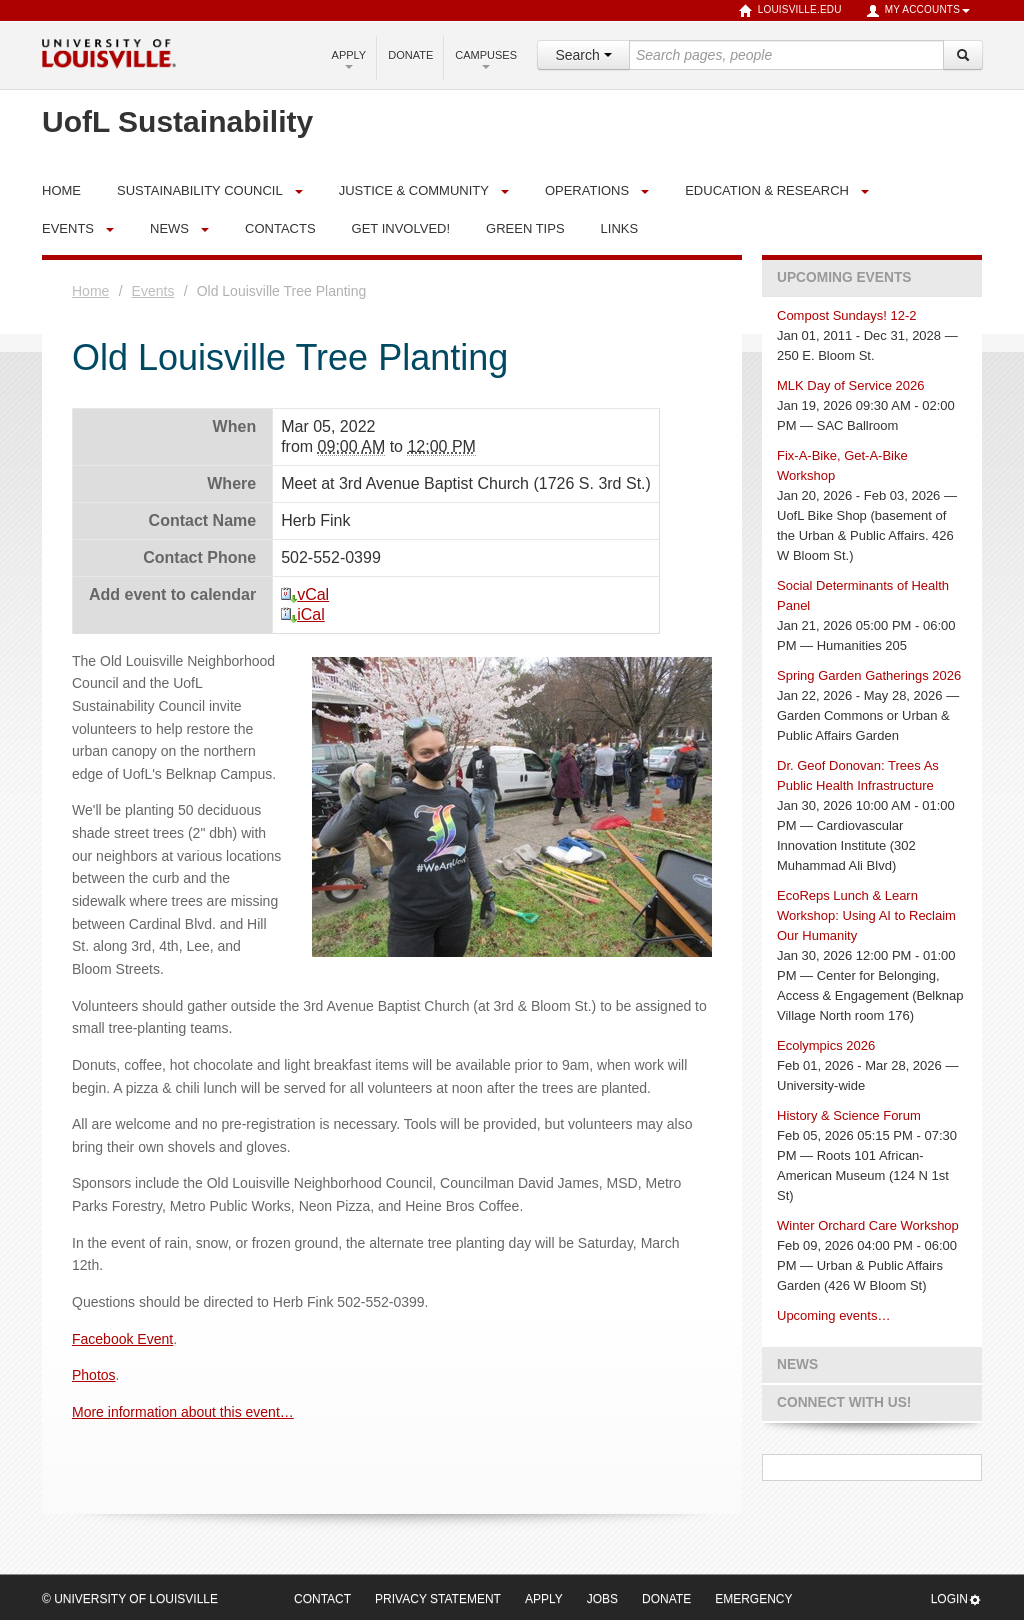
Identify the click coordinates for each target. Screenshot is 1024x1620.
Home (90, 291)
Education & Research (767, 190)
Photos (94, 1375)
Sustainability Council (200, 190)
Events (68, 228)
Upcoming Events (844, 277)
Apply (349, 59)
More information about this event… (183, 1412)
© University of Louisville (130, 1599)
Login (956, 1599)
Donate (410, 55)
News (169, 228)
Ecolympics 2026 (826, 1045)
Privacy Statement (438, 1599)
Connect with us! (844, 1402)
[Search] (963, 55)
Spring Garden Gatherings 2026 (869, 675)
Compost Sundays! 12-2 (846, 315)
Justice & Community (414, 190)
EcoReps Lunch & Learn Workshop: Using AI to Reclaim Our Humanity (866, 915)
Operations (587, 190)
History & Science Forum (849, 1115)
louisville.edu (790, 11)
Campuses (486, 59)
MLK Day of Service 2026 (850, 385)
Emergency (753, 1599)
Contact (322, 1599)
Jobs (602, 1599)
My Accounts (918, 11)
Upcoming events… (833, 1315)
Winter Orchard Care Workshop (868, 1225)
